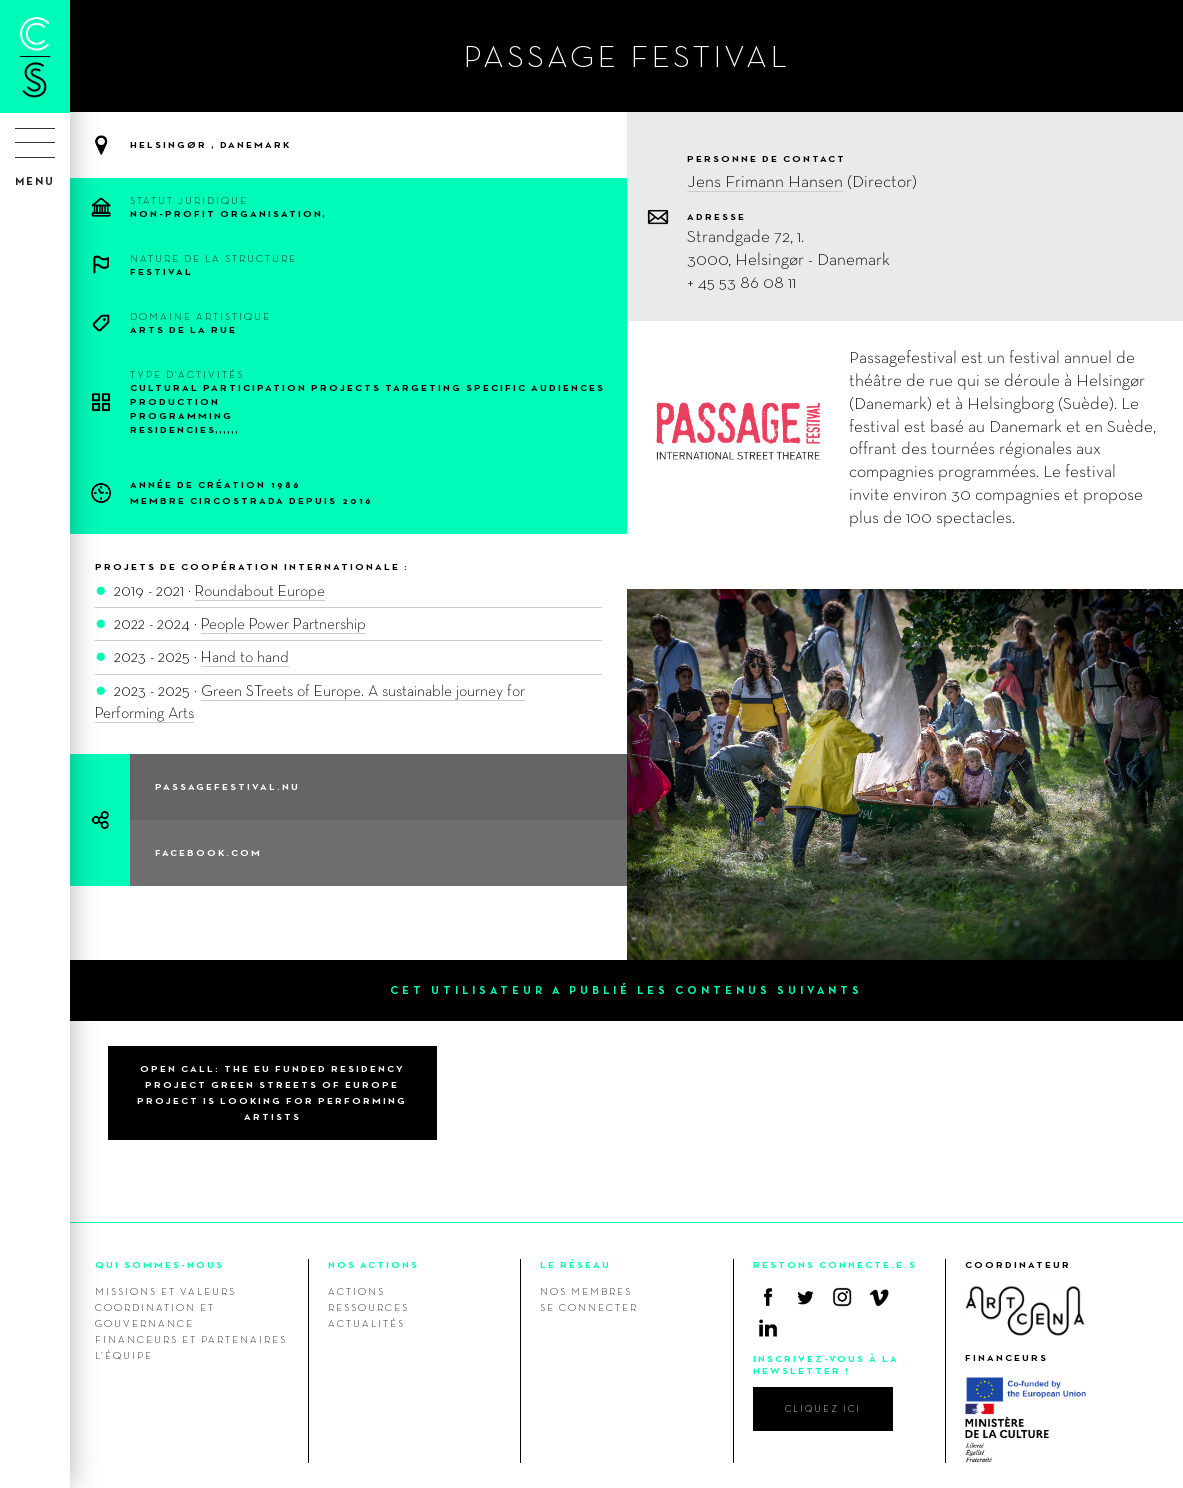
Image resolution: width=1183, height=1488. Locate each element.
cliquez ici (823, 1408)
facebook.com (208, 852)
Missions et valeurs (165, 1291)
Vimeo (879, 1297)
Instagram (842, 1297)
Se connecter (589, 1307)
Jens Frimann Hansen (765, 180)
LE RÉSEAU (575, 1264)
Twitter (805, 1297)
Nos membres (586, 1291)
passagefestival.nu (227, 786)
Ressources (368, 1307)
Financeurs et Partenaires (191, 1339)
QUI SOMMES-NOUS (159, 1264)
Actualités (366, 1323)
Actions (356, 1291)
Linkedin (768, 1328)
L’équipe (124, 1355)
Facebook (768, 1297)
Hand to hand (245, 656)
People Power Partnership (283, 623)
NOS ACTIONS (373, 1264)
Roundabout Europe (260, 590)
